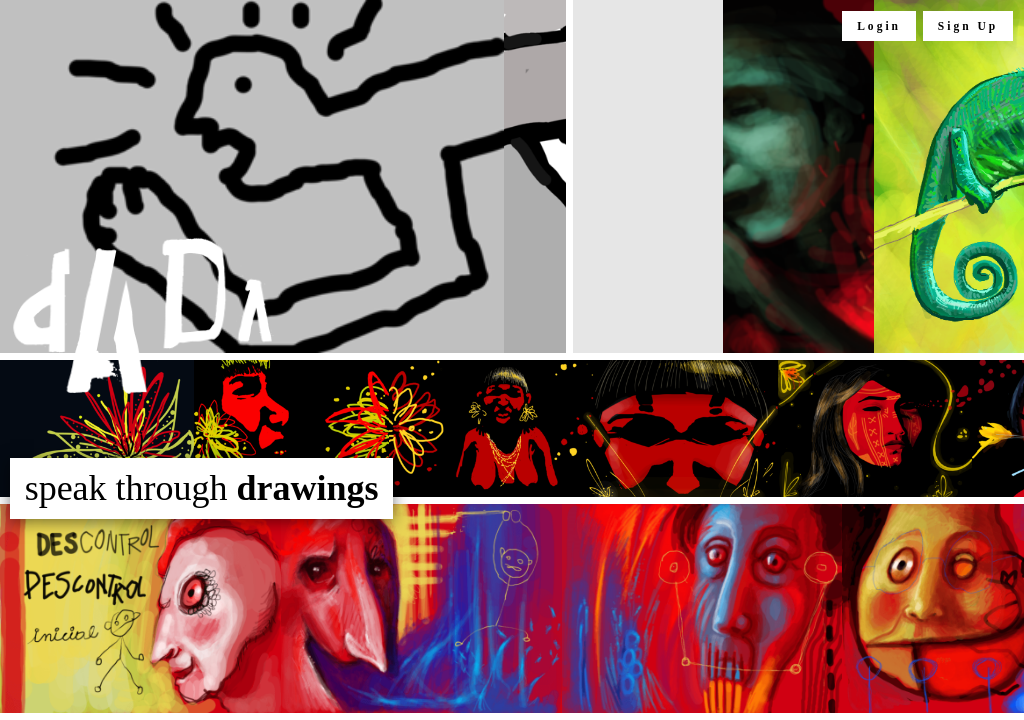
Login (879, 26)
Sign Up (968, 26)
